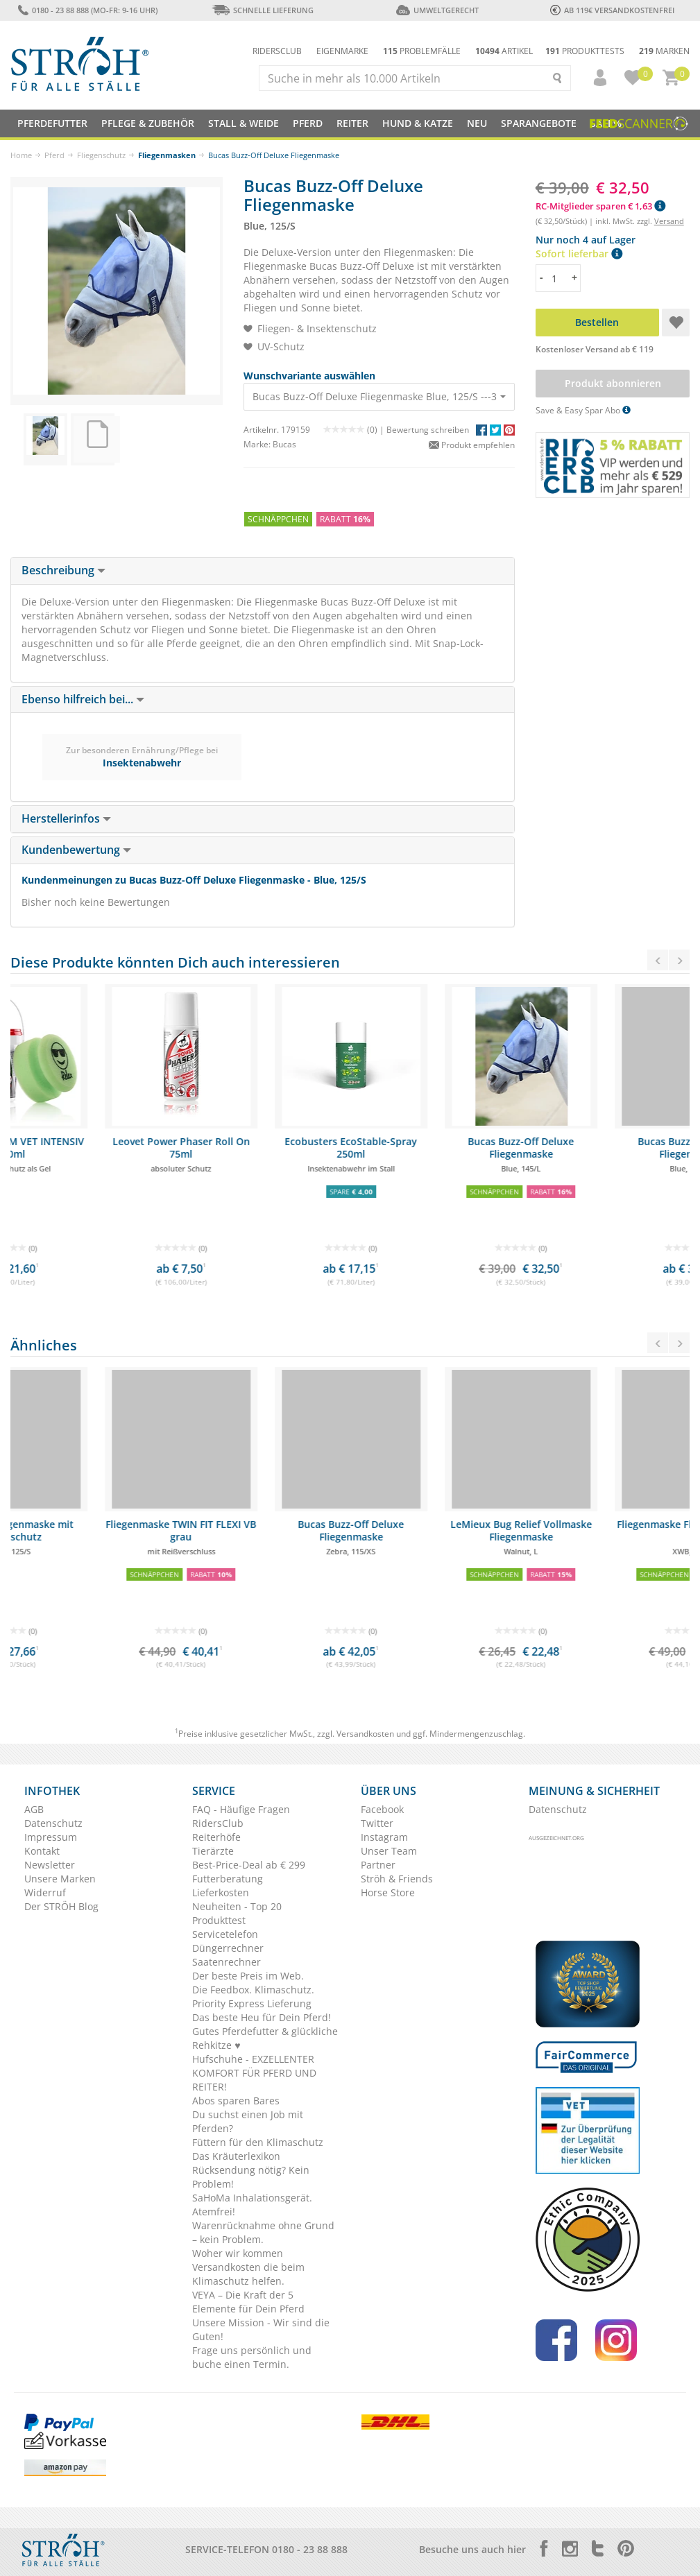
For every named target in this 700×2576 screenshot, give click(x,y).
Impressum (50, 1837)
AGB (34, 1809)
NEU (477, 123)
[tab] (262, 571)
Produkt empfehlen (472, 445)
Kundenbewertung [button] (76, 849)
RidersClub (218, 1823)
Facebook (382, 1809)
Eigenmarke (342, 51)
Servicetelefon (225, 1934)
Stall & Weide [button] (243, 123)
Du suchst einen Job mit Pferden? (247, 2121)
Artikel (504, 51)
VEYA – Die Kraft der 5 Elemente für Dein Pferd (248, 2301)
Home (21, 155)
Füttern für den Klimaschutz (257, 2142)
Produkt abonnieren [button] (612, 383)
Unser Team (389, 1850)
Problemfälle (422, 51)
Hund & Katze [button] (417, 123)
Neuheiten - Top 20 (237, 1906)
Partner (378, 1864)
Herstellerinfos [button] (66, 818)
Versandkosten (365, 1734)
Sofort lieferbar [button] (579, 253)
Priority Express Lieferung (251, 2003)
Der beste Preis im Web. (248, 1975)
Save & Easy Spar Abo (583, 410)
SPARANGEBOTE (539, 123)
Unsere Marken (60, 1878)
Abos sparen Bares (236, 2100)
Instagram (384, 1837)
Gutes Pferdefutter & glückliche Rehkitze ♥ (265, 2038)
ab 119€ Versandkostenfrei (612, 10)
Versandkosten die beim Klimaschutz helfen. (248, 2273)
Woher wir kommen (237, 2253)
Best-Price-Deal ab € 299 (248, 1864)
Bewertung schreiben (427, 430)
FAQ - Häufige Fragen (241, 1809)
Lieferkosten (220, 1892)
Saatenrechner (226, 1961)
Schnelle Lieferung (263, 10)
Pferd (54, 155)
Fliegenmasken (167, 155)
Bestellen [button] (597, 322)
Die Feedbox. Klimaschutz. (253, 1989)
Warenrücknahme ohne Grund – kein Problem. (263, 2232)
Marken (664, 51)
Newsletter (49, 1864)
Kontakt (42, 1850)
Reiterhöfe (216, 1837)
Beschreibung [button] (63, 570)
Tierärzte (213, 1850)
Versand (669, 221)
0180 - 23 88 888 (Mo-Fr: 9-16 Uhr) (87, 10)
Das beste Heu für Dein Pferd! (261, 2017)
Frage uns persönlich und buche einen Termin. (251, 2357)
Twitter (377, 1823)
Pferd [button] (308, 123)
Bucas (284, 444)
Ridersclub (277, 51)
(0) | (354, 430)
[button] (594, 77)
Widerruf (45, 1892)
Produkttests (584, 51)
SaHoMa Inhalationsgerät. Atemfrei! (252, 2204)
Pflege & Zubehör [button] (147, 123)
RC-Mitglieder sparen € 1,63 (600, 206)
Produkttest (219, 1920)
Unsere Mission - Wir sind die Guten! (261, 2329)
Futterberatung (227, 1878)
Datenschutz (53, 1823)
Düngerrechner (228, 1948)
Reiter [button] (352, 123)
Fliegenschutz (101, 155)
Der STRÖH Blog (61, 1906)
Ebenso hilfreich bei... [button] (83, 699)
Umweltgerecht (437, 10)
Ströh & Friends (397, 1878)
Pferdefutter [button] (52, 123)
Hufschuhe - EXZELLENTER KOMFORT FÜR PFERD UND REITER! (254, 2072)
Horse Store (388, 1892)
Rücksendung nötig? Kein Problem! (250, 2176)
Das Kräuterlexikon (236, 2156)
